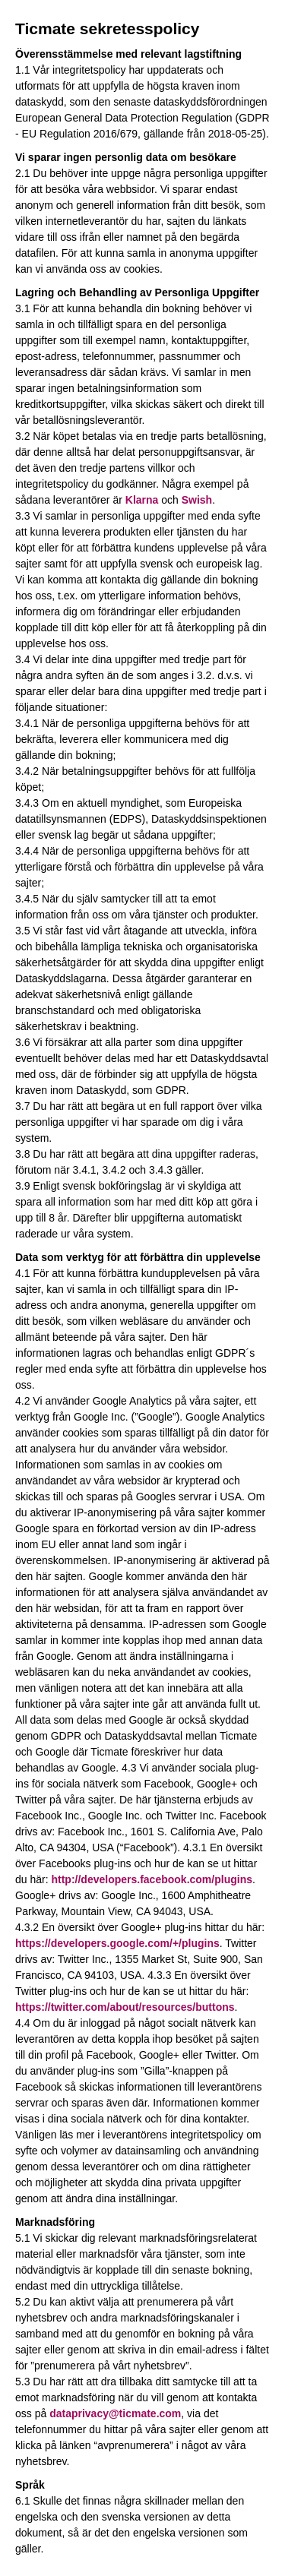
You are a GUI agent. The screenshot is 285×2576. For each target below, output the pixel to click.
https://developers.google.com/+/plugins (117, 1943)
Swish (197, 500)
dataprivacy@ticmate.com (115, 2413)
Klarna (142, 500)
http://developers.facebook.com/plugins (151, 1879)
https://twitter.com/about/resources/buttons (125, 2007)
